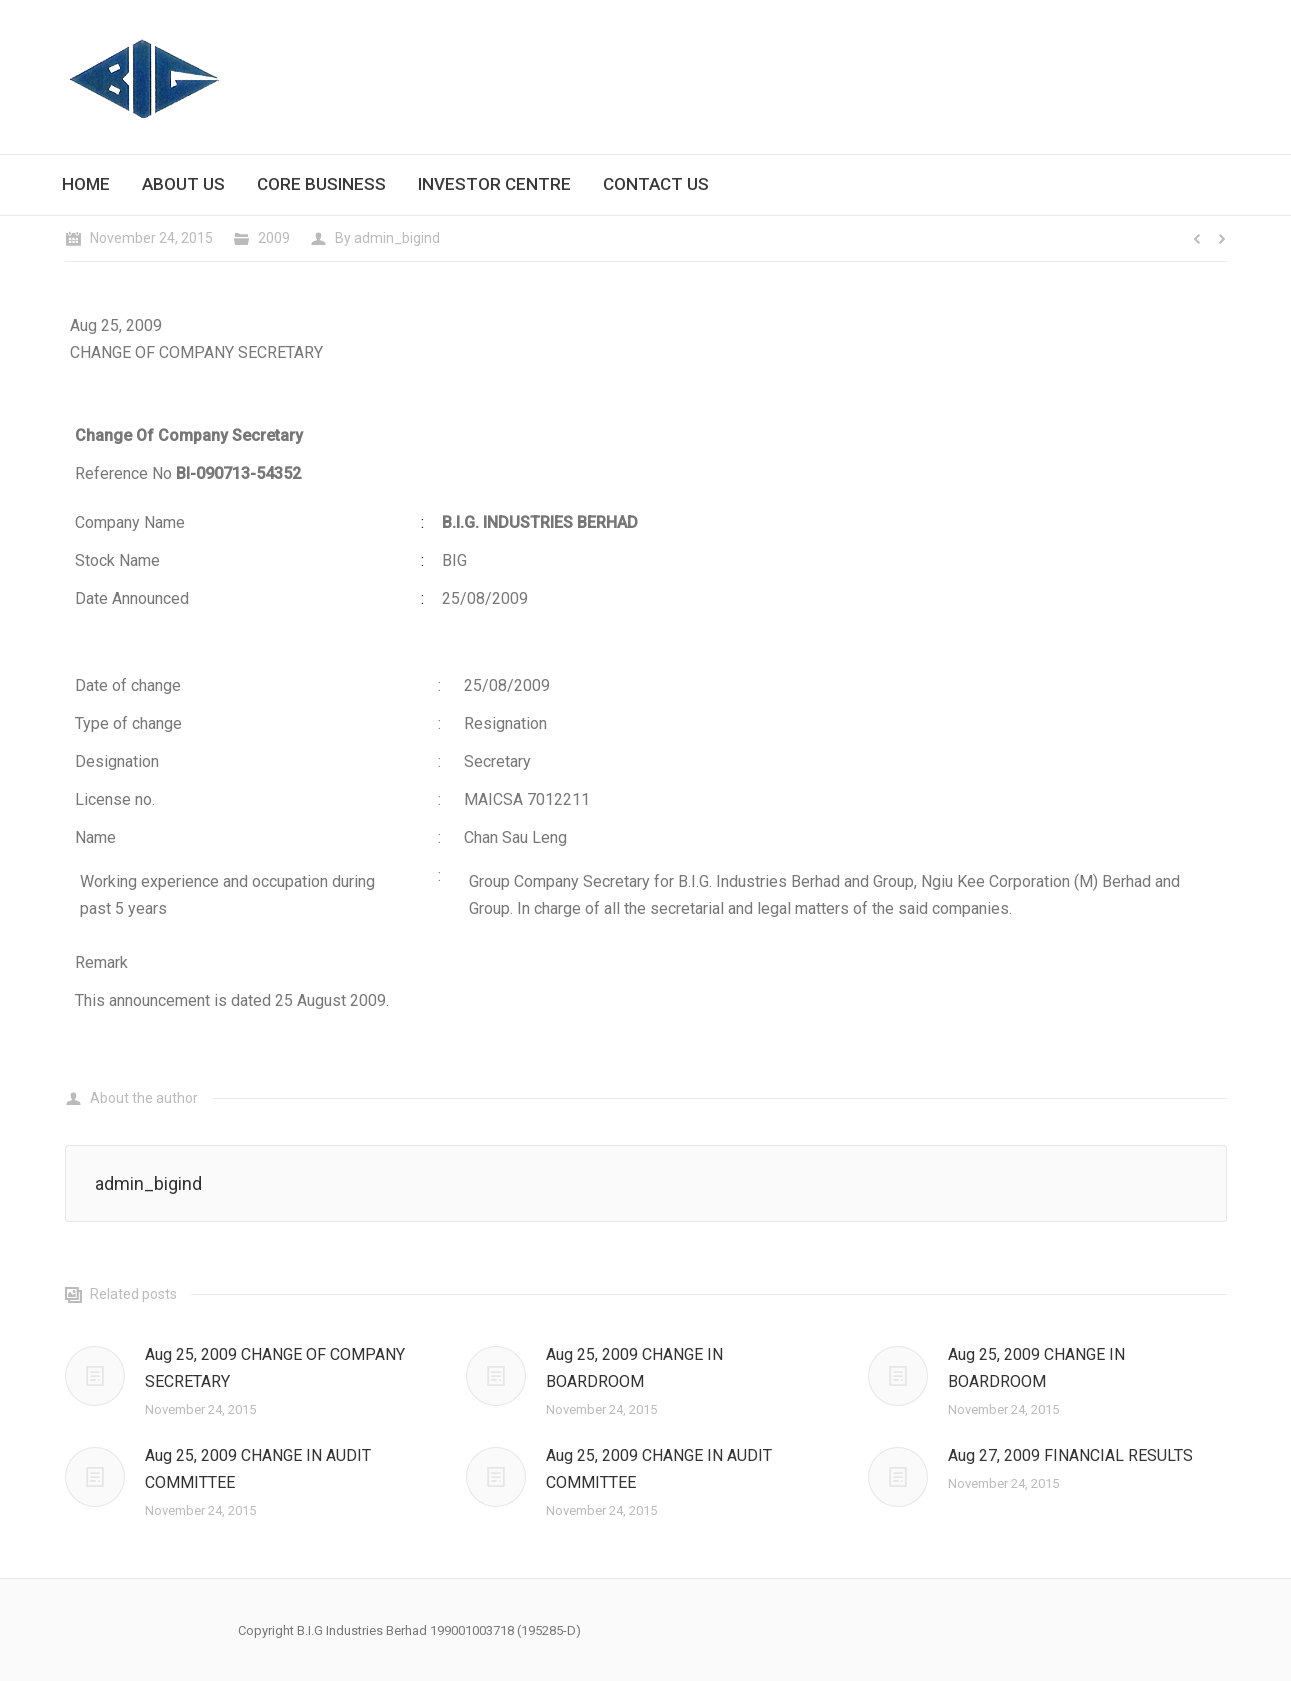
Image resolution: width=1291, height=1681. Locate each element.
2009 (274, 238)
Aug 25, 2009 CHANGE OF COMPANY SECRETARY (275, 1368)
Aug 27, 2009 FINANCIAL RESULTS (1070, 1455)
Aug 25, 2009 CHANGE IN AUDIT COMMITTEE (258, 1469)
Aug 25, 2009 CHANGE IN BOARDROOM (634, 1368)
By (387, 238)
